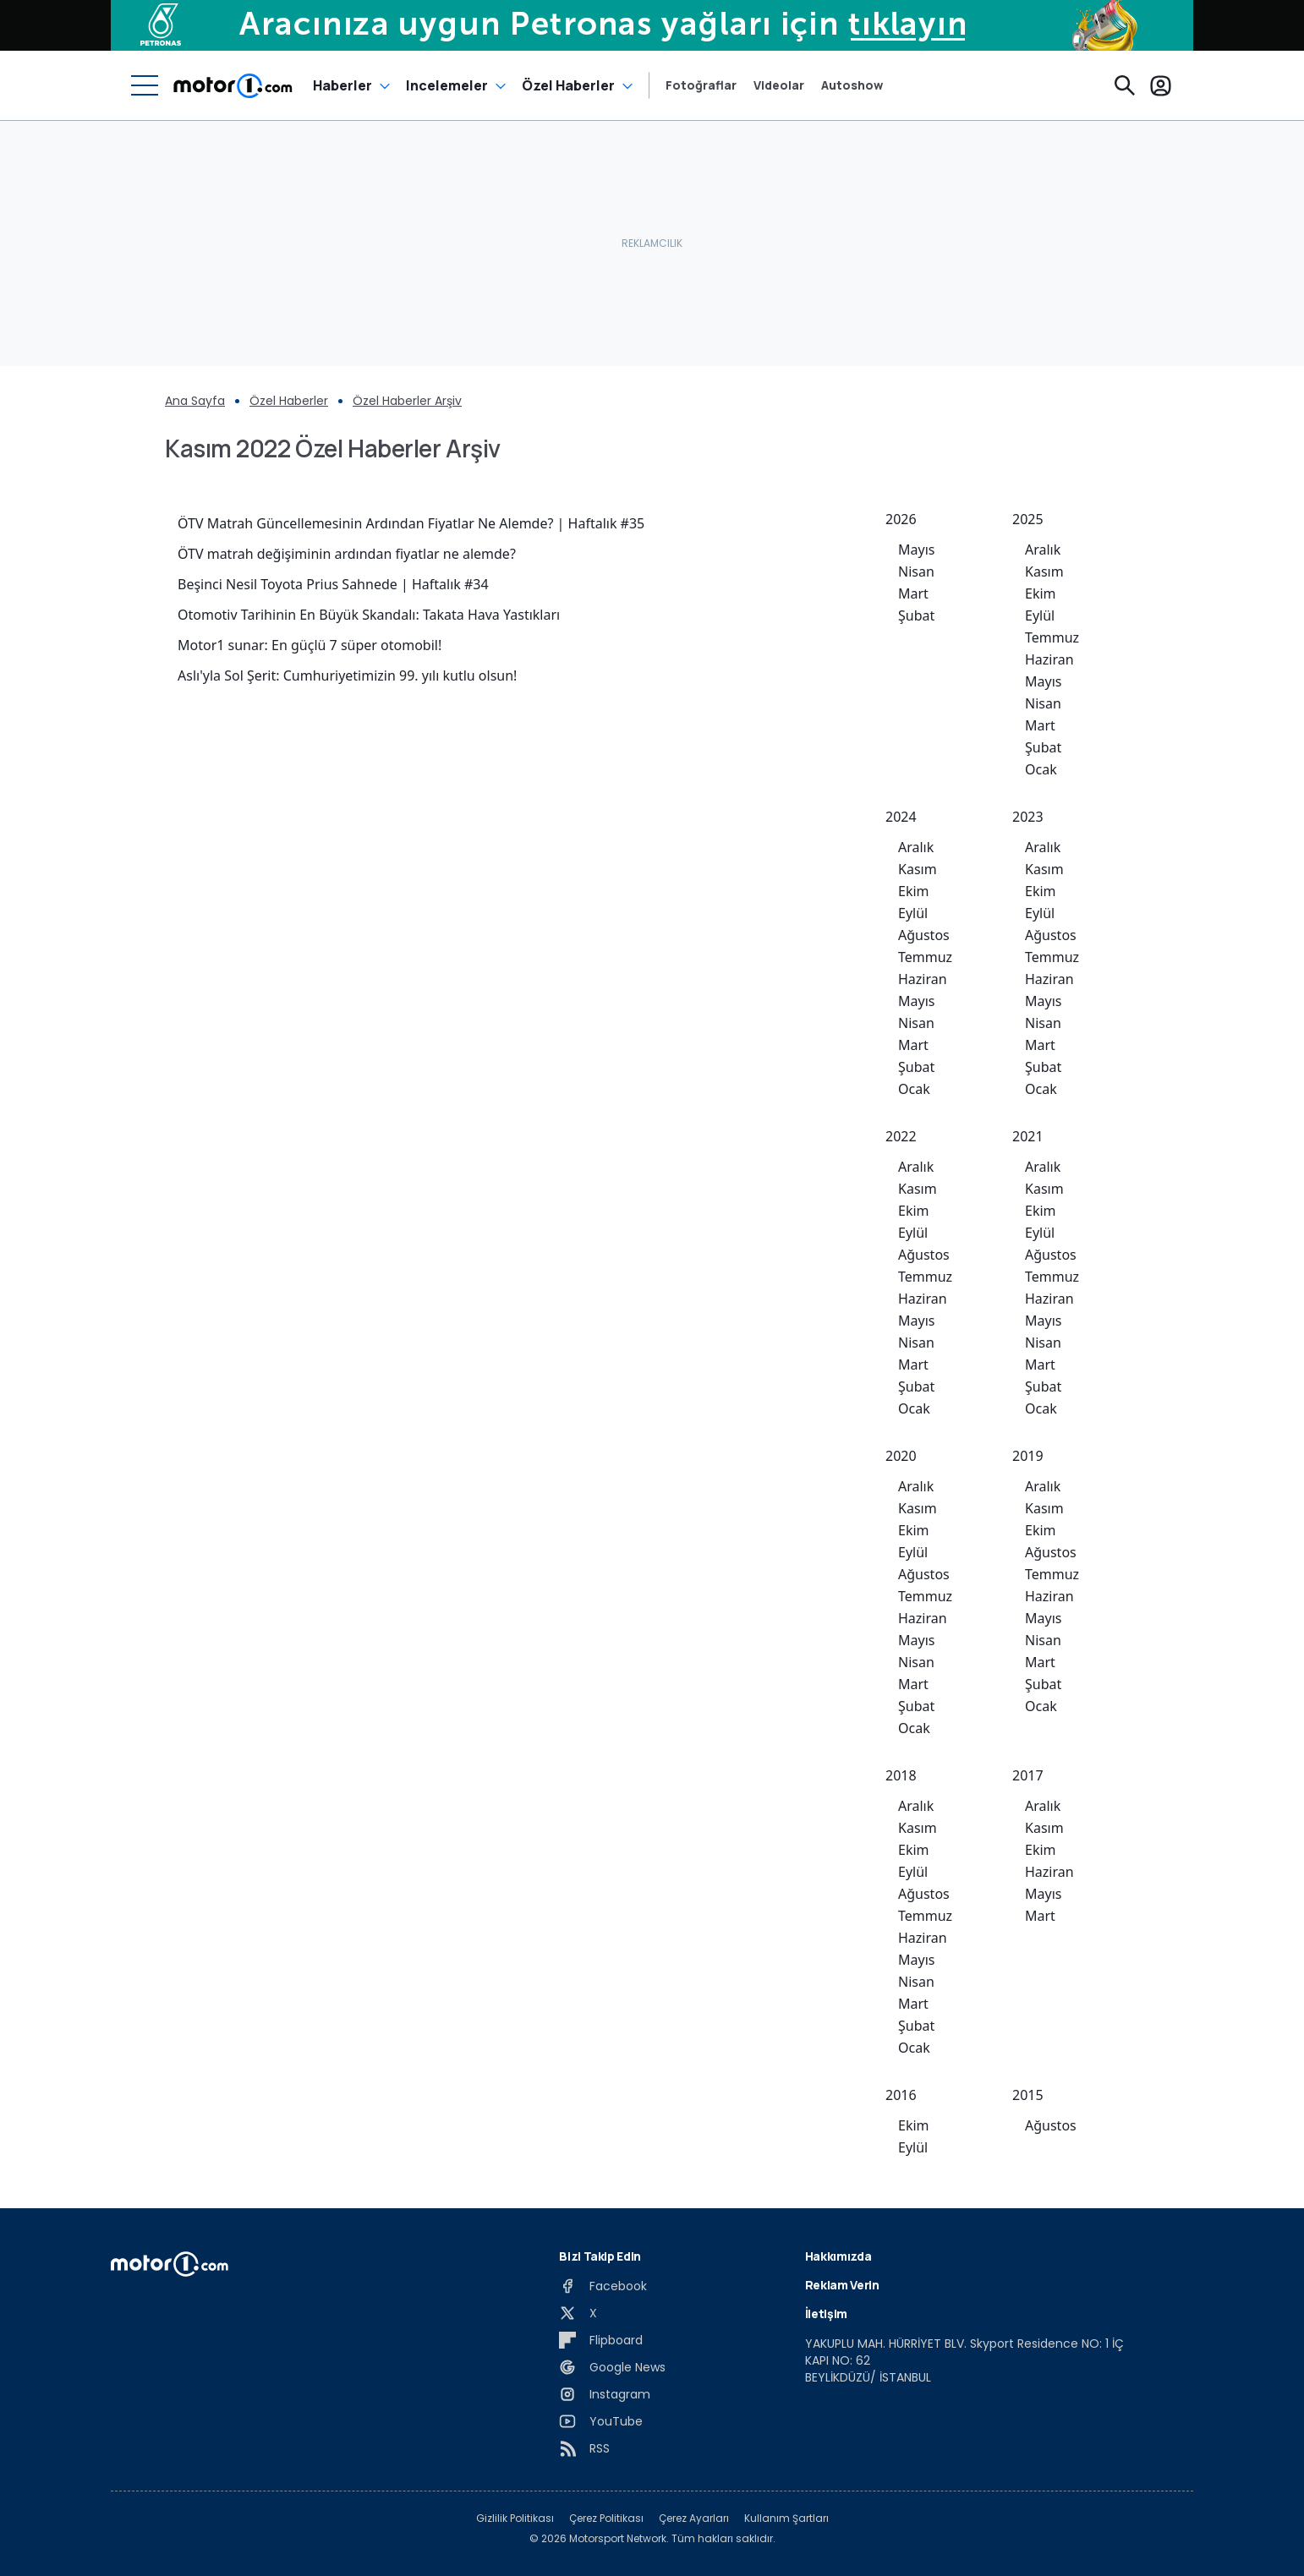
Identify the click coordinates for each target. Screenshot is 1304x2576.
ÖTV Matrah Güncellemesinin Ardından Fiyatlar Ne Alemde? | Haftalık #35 (411, 523)
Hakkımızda (838, 2256)
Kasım (1044, 571)
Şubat (916, 615)
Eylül (1040, 615)
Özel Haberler (568, 85)
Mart (913, 593)
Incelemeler (447, 85)
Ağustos (924, 935)
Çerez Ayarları (694, 2518)
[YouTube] (601, 2421)
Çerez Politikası (606, 2518)
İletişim (826, 2313)
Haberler (342, 85)
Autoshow (852, 85)
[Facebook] (603, 2286)
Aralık (1042, 549)
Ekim (1040, 593)
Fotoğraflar (701, 85)
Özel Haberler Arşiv (407, 400)
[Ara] (1125, 85)
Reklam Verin (842, 2285)
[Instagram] (604, 2394)
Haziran (1049, 659)
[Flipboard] (601, 2340)
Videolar (778, 85)
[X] (578, 2313)
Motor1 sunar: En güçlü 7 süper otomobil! (309, 645)
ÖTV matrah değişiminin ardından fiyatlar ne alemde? (347, 553)
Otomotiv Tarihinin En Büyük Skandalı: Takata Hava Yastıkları (369, 614)
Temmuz (1052, 637)
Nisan (916, 571)
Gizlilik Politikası (515, 2518)
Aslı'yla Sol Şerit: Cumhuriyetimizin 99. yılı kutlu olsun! (347, 675)
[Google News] (612, 2367)
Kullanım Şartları (786, 2518)
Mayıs (916, 549)
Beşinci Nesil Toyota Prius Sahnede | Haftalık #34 (333, 584)
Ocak (1041, 769)
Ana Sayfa (195, 400)
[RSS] (584, 2448)
